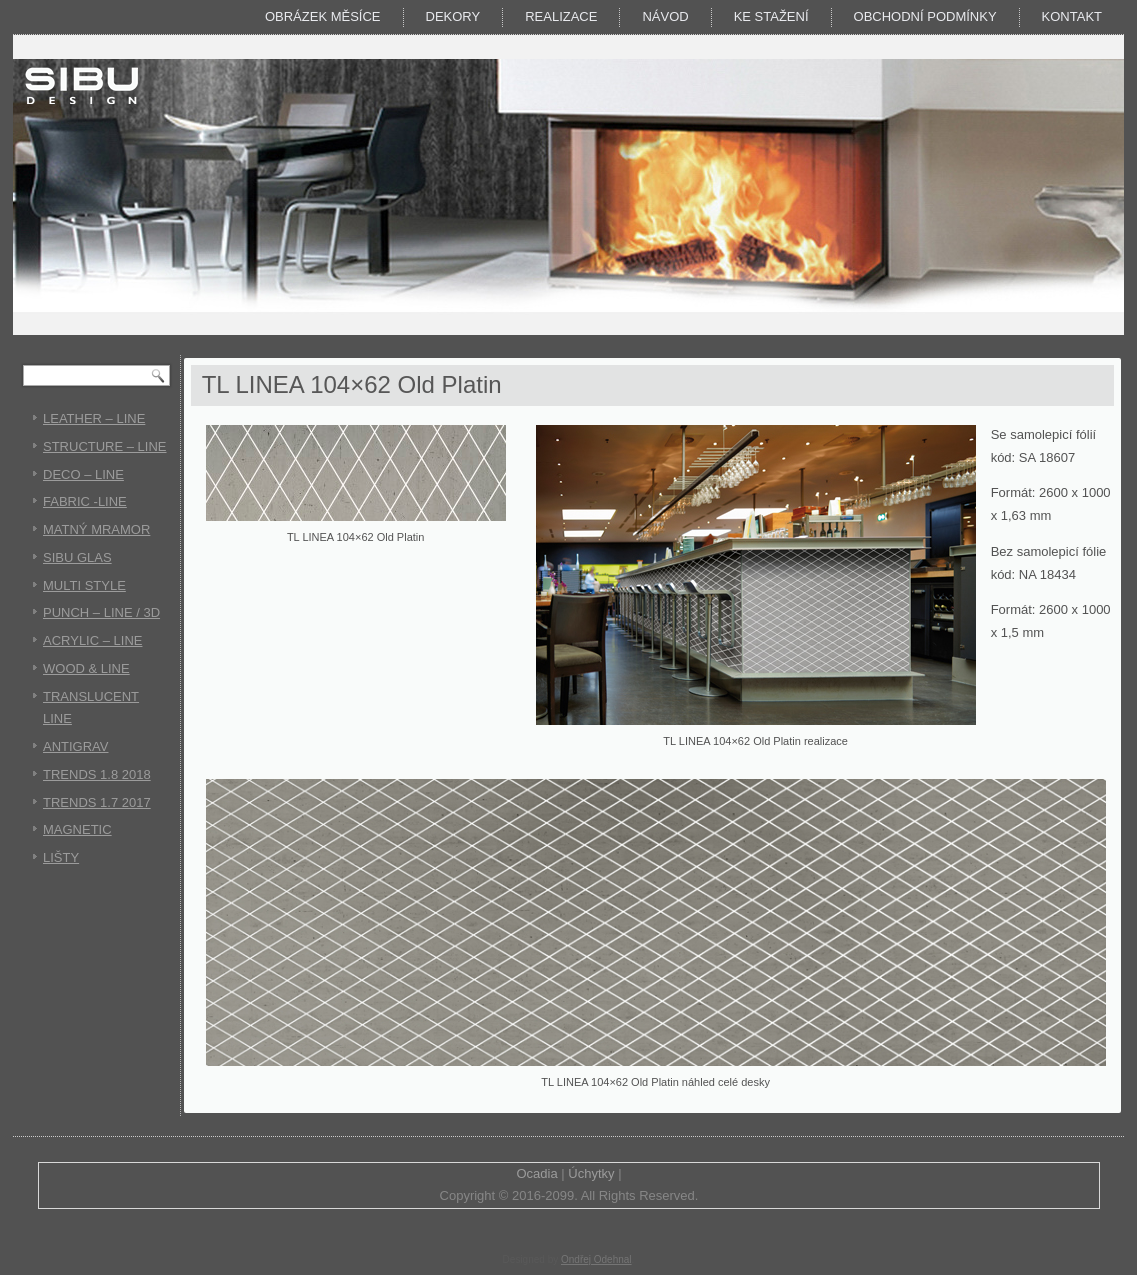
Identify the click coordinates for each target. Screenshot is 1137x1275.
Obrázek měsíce (323, 16)
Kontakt (1072, 16)
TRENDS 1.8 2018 (97, 774)
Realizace (561, 16)
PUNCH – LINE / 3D (101, 612)
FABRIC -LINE (85, 501)
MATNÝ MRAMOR (96, 529)
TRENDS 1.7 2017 (97, 802)
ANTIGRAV (76, 746)
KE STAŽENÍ (771, 16)
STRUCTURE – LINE (105, 446)
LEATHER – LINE (94, 418)
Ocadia (536, 1173)
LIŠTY (61, 857)
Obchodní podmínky (925, 16)
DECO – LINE (83, 474)
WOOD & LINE (86, 668)
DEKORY (453, 16)
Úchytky (591, 1173)
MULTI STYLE (84, 585)
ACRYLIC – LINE (92, 640)
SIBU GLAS (77, 557)
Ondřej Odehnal (596, 1259)
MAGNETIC (77, 829)
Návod (665, 16)
